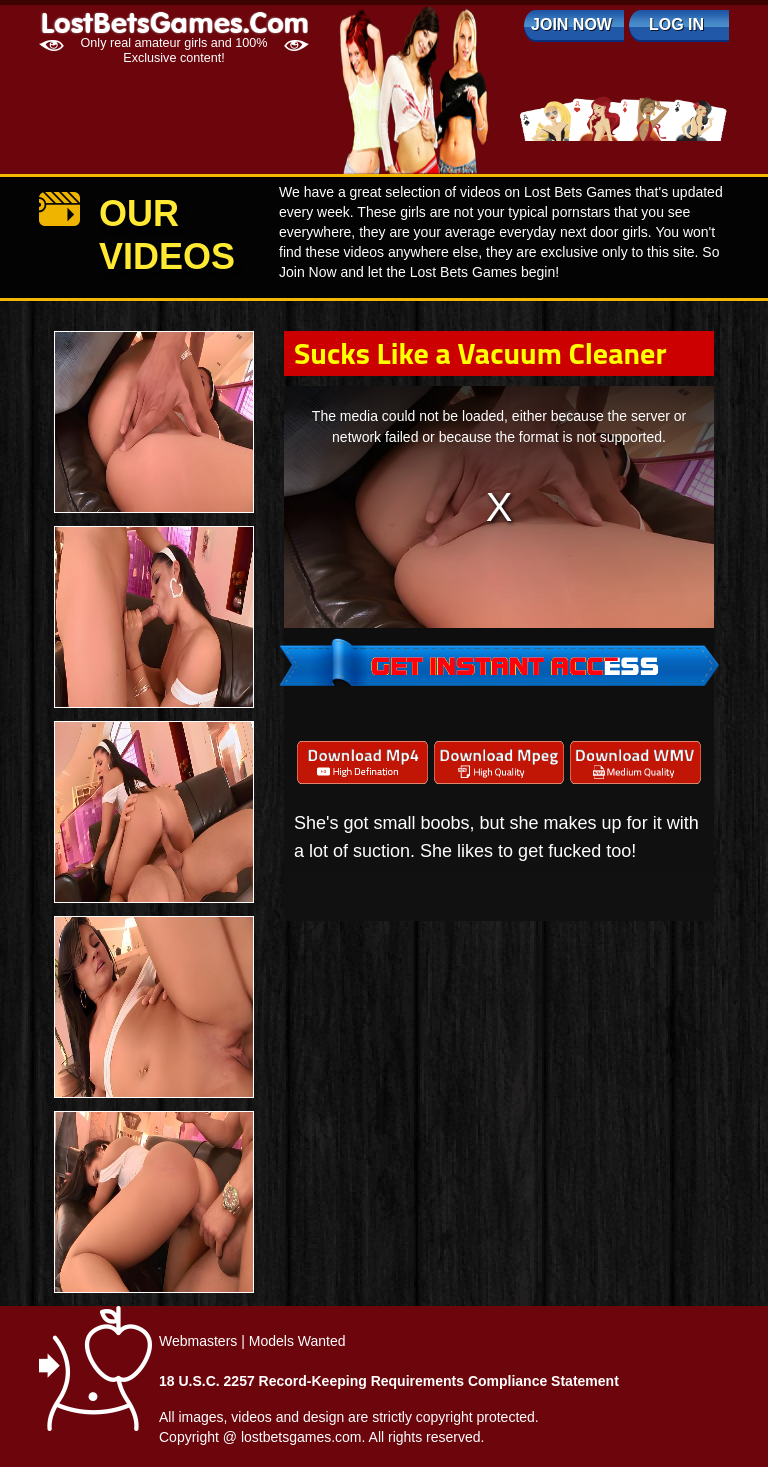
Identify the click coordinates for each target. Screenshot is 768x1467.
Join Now (571, 24)
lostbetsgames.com (301, 1437)
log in (676, 24)
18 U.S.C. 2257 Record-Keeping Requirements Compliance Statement (389, 1381)
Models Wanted (297, 1341)
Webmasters (198, 1341)
